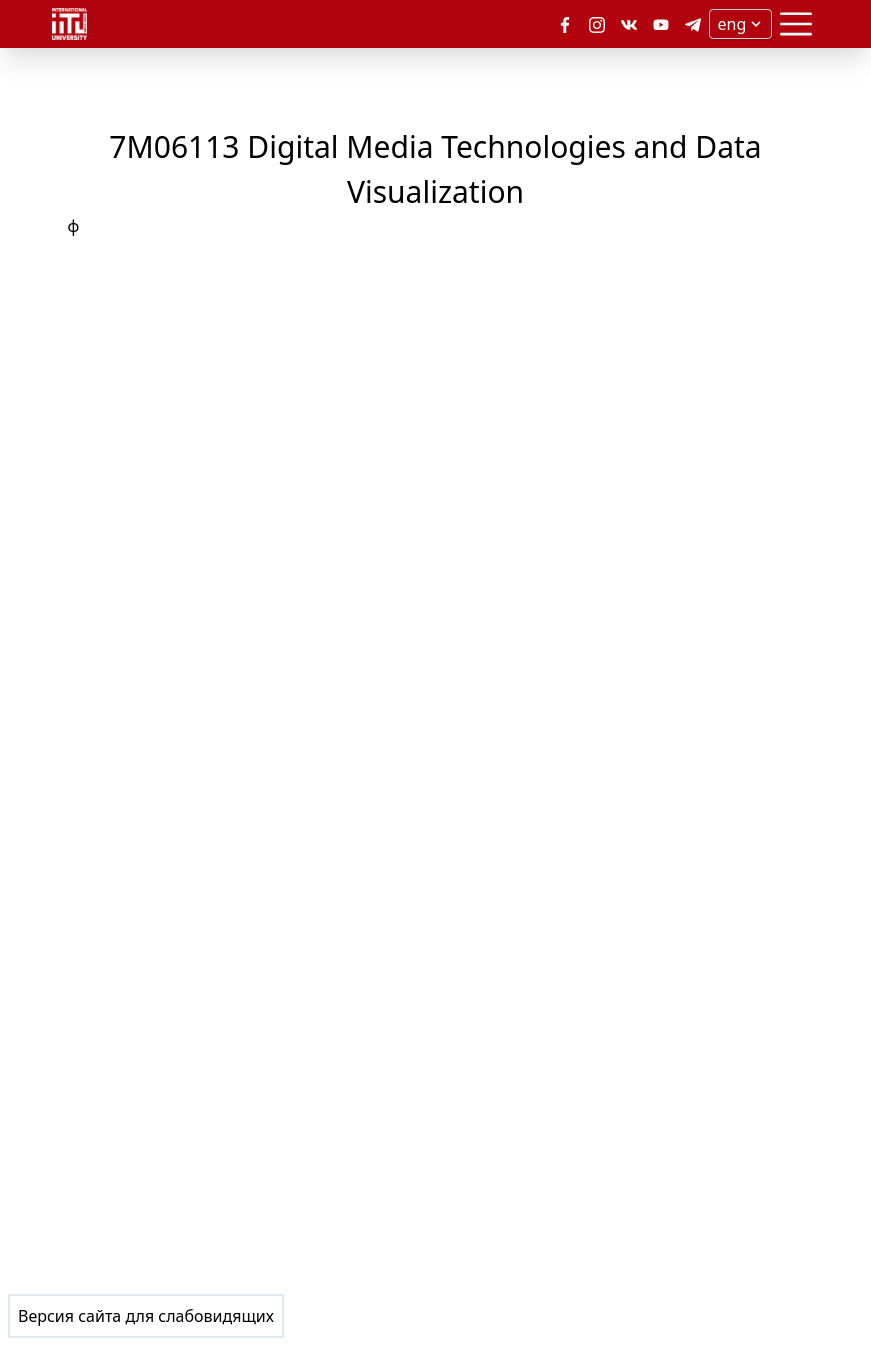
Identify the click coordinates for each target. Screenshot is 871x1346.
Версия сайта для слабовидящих (146, 1316)
